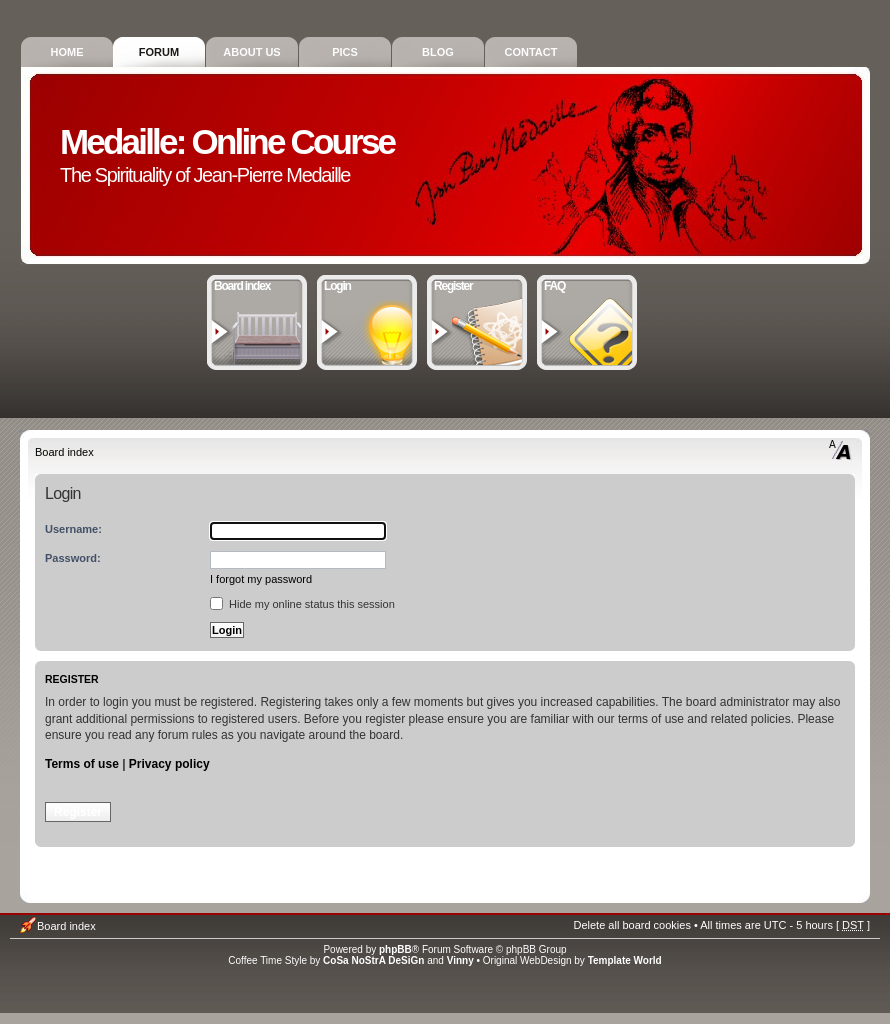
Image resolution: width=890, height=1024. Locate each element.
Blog (438, 52)
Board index (257, 284)
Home (67, 52)
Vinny (460, 960)
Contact (531, 52)
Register (477, 284)
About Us (251, 52)
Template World (625, 960)
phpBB (395, 949)
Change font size (840, 450)
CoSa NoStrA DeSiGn (373, 960)
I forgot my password (261, 579)
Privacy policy (169, 764)
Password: (73, 558)
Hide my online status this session (302, 604)
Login (367, 284)
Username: (73, 529)
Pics (345, 52)
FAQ (587, 284)
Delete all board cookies (631, 925)
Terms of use (82, 764)
